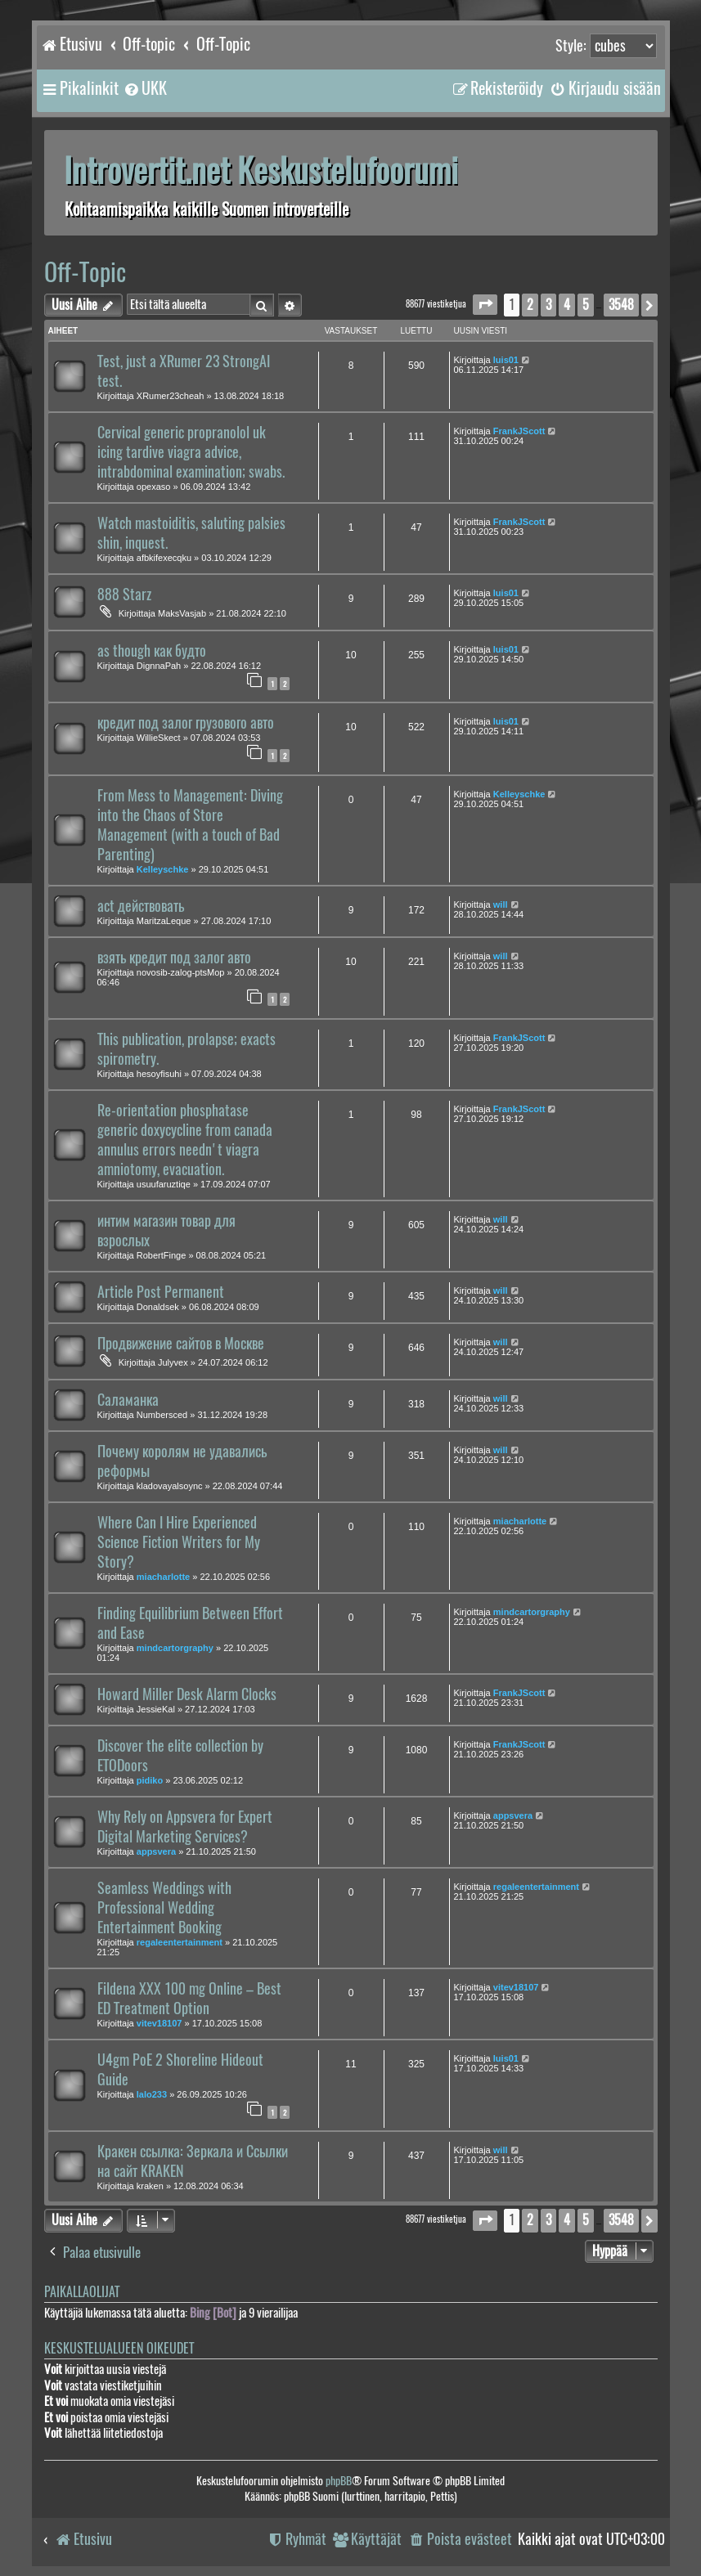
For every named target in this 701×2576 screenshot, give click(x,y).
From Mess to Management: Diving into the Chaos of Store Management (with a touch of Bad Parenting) (190, 825)
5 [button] (585, 304)
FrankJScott (519, 431)
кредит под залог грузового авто (185, 723)
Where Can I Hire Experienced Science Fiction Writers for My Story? (178, 1542)
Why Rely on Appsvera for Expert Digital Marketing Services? (184, 1827)
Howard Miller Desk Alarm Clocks (186, 1694)
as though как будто (151, 651)
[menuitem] (145, 88)
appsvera (156, 1851)
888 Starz (124, 594)
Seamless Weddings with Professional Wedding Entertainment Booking (164, 1907)
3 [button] (548, 304)
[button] (485, 304)
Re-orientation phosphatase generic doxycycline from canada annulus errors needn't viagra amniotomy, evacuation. (184, 1140)
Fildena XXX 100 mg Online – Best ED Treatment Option (189, 1998)
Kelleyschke (163, 869)
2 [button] (530, 304)
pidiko (150, 1780)
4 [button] (567, 304)
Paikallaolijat (81, 2291)
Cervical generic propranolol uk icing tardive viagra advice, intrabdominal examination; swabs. (191, 452)
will (500, 904)
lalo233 (152, 2094)
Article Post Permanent (160, 1292)
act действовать (140, 906)
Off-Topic (85, 272)
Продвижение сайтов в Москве (180, 1343)
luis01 (506, 360)
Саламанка (128, 1400)
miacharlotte (163, 1577)
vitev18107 (159, 2023)
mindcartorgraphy (175, 1648)
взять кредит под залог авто (174, 957)
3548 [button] (621, 304)
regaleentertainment (179, 1942)
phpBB (339, 2480)
